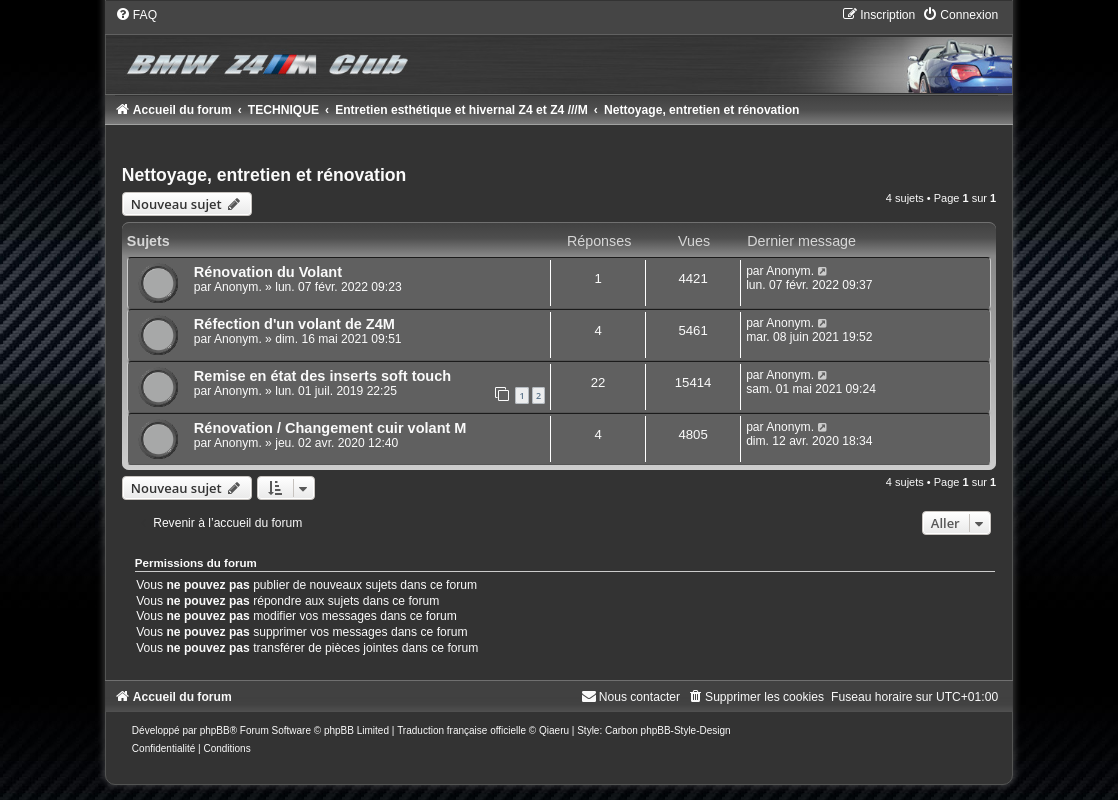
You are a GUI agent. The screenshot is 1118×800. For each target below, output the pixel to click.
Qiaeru (554, 730)
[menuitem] (136, 15)
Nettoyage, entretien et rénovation (264, 175)
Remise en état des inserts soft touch (322, 376)
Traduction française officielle (461, 730)
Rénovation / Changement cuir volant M (330, 428)
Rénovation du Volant (268, 272)
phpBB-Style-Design (686, 730)
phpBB (215, 730)
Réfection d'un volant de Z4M (294, 324)
